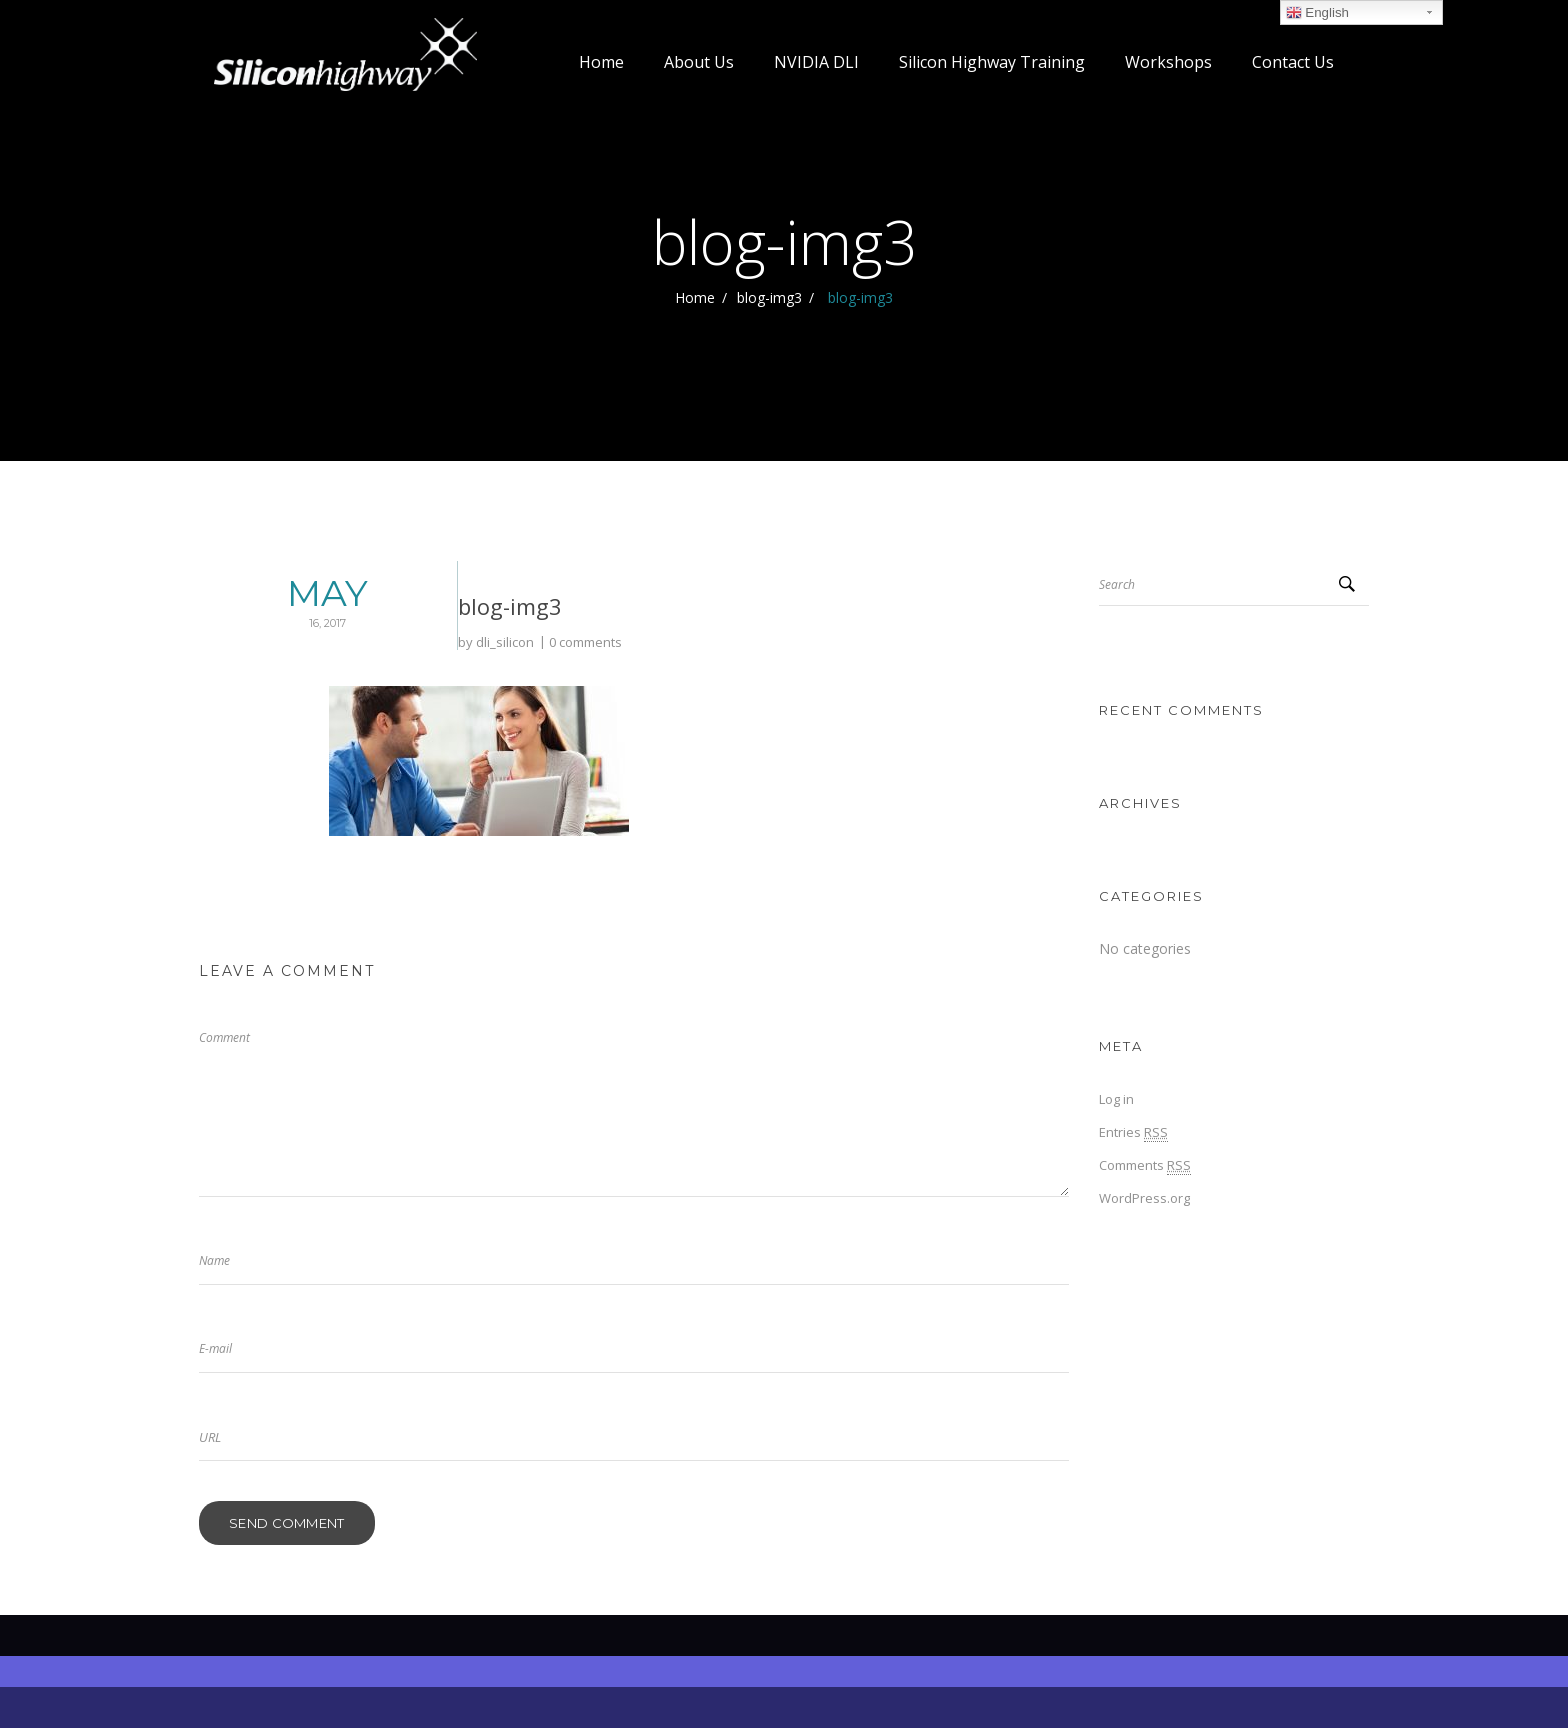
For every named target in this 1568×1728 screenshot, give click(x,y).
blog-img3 (769, 297)
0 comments (456, 642)
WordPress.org (1144, 1198)
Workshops (1168, 62)
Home (601, 62)
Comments (1145, 1165)
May (243, 604)
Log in (1116, 1099)
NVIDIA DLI (816, 62)
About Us (699, 62)
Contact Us (1293, 62)
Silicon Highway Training (992, 62)
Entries (1133, 1132)
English (1317, 13)
